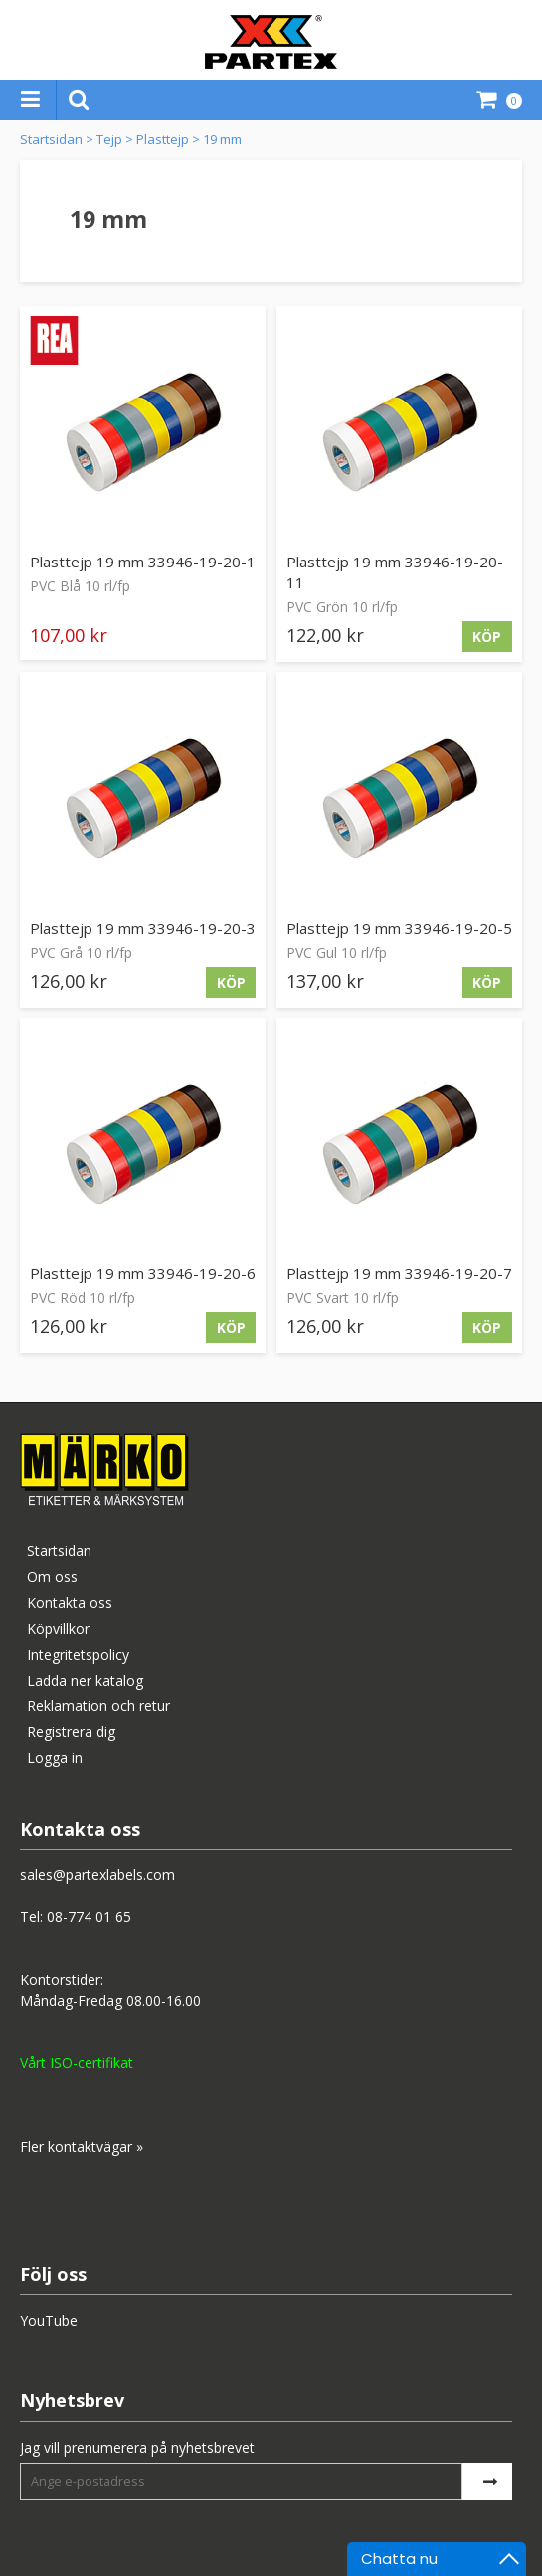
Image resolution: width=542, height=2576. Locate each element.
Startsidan (51, 139)
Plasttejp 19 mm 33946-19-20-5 (399, 928)
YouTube (49, 2320)
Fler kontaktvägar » (81, 2146)
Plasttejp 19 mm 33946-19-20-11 (394, 572)
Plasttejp (162, 139)
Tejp (109, 139)
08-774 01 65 (89, 1916)
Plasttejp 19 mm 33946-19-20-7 (399, 1273)
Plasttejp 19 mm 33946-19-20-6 (143, 1273)
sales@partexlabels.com (97, 1874)
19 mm (222, 139)
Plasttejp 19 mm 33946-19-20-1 (143, 561)
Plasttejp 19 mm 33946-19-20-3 (143, 928)
